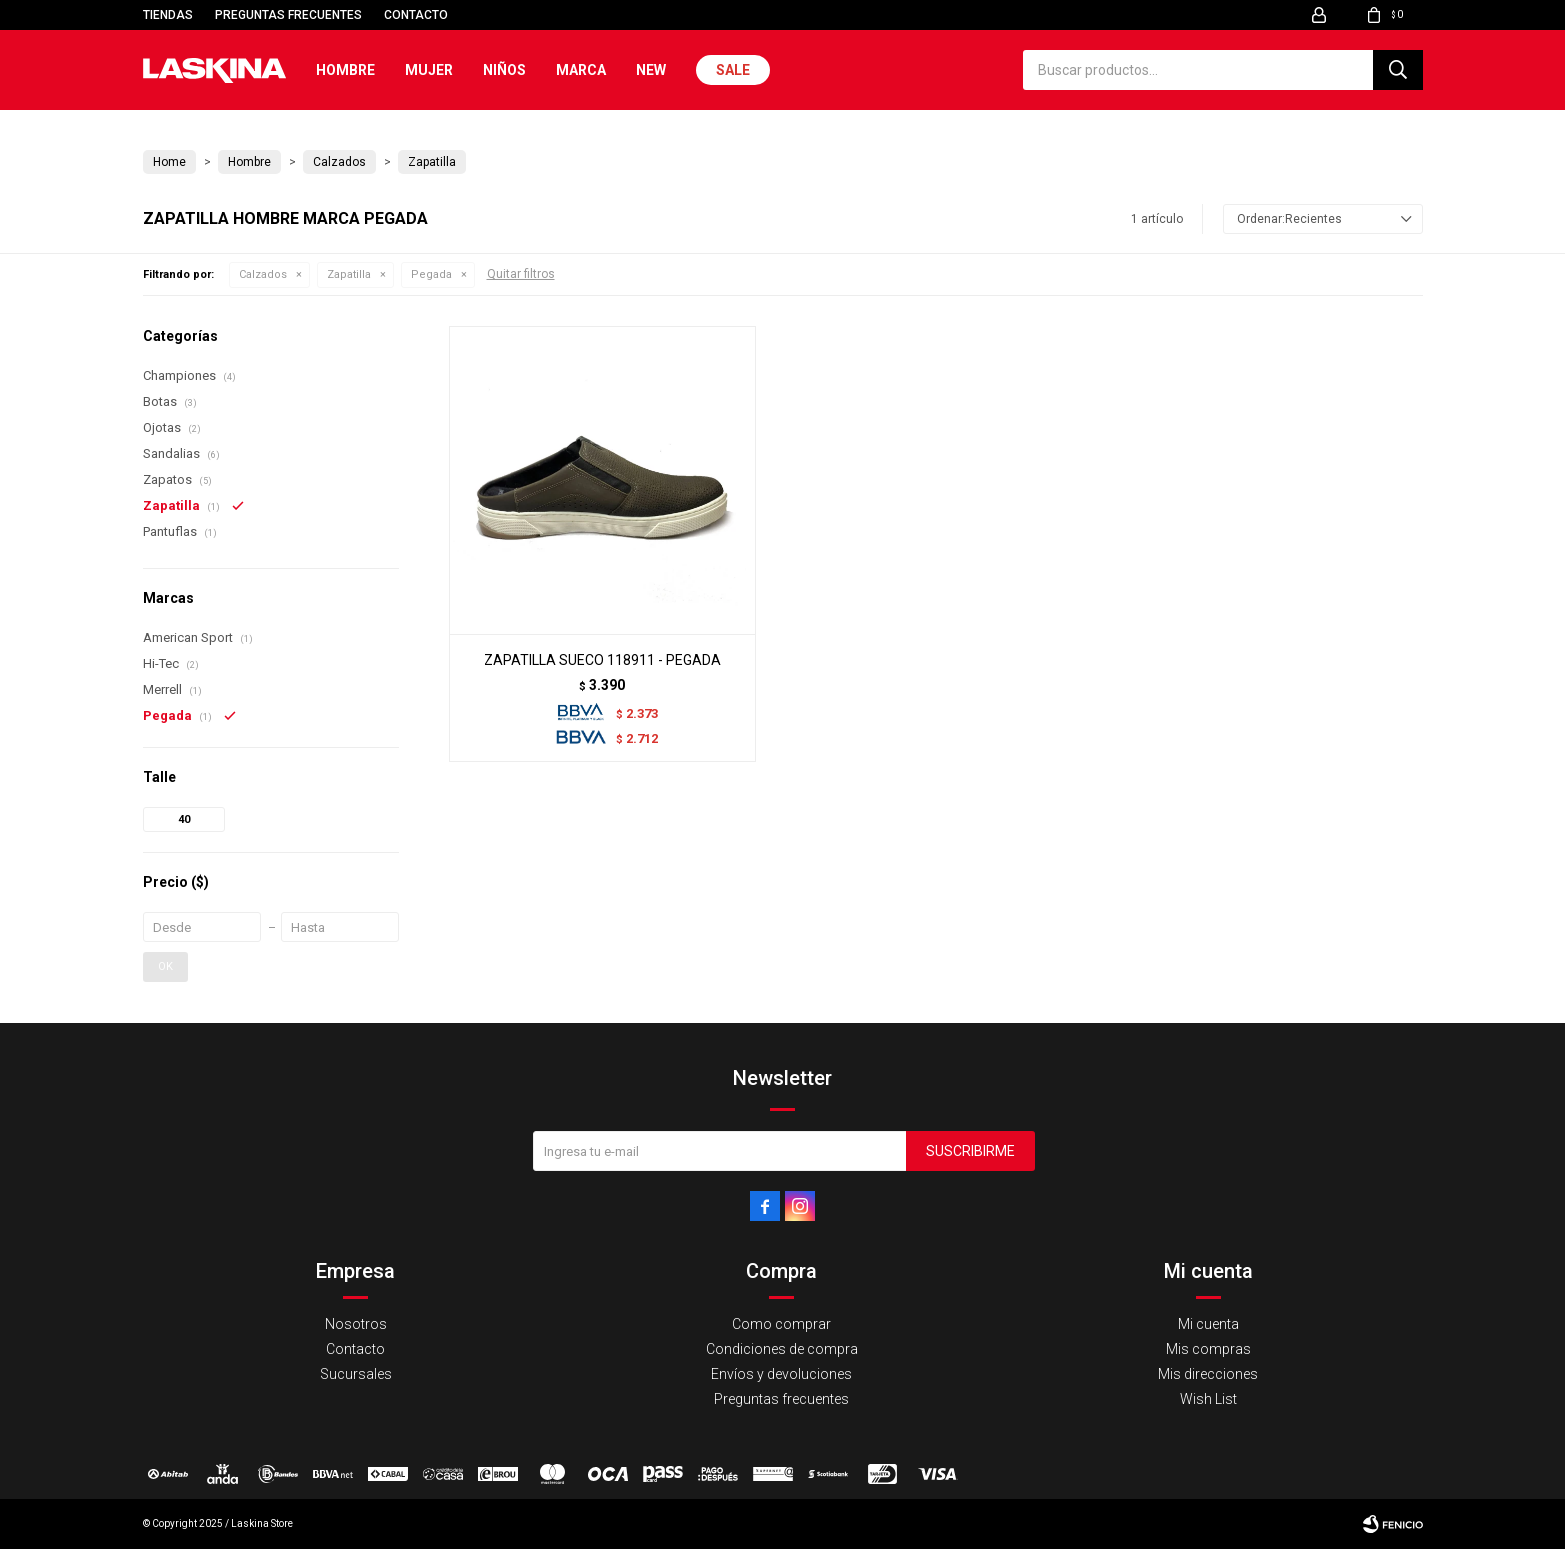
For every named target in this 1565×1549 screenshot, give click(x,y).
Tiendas (168, 15)
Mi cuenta (1208, 1324)
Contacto (416, 15)
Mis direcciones (1208, 1374)
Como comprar (781, 1324)
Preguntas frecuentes (288, 15)
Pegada (431, 274)
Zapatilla (349, 274)
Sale (733, 70)
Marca (581, 70)
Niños (504, 70)
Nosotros (356, 1324)
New (651, 70)
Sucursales (356, 1374)
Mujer (429, 70)
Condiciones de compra (782, 1349)
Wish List (1208, 1399)
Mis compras (1208, 1349)
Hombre (345, 70)
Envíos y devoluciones (781, 1374)
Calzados (263, 274)
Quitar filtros (521, 274)
